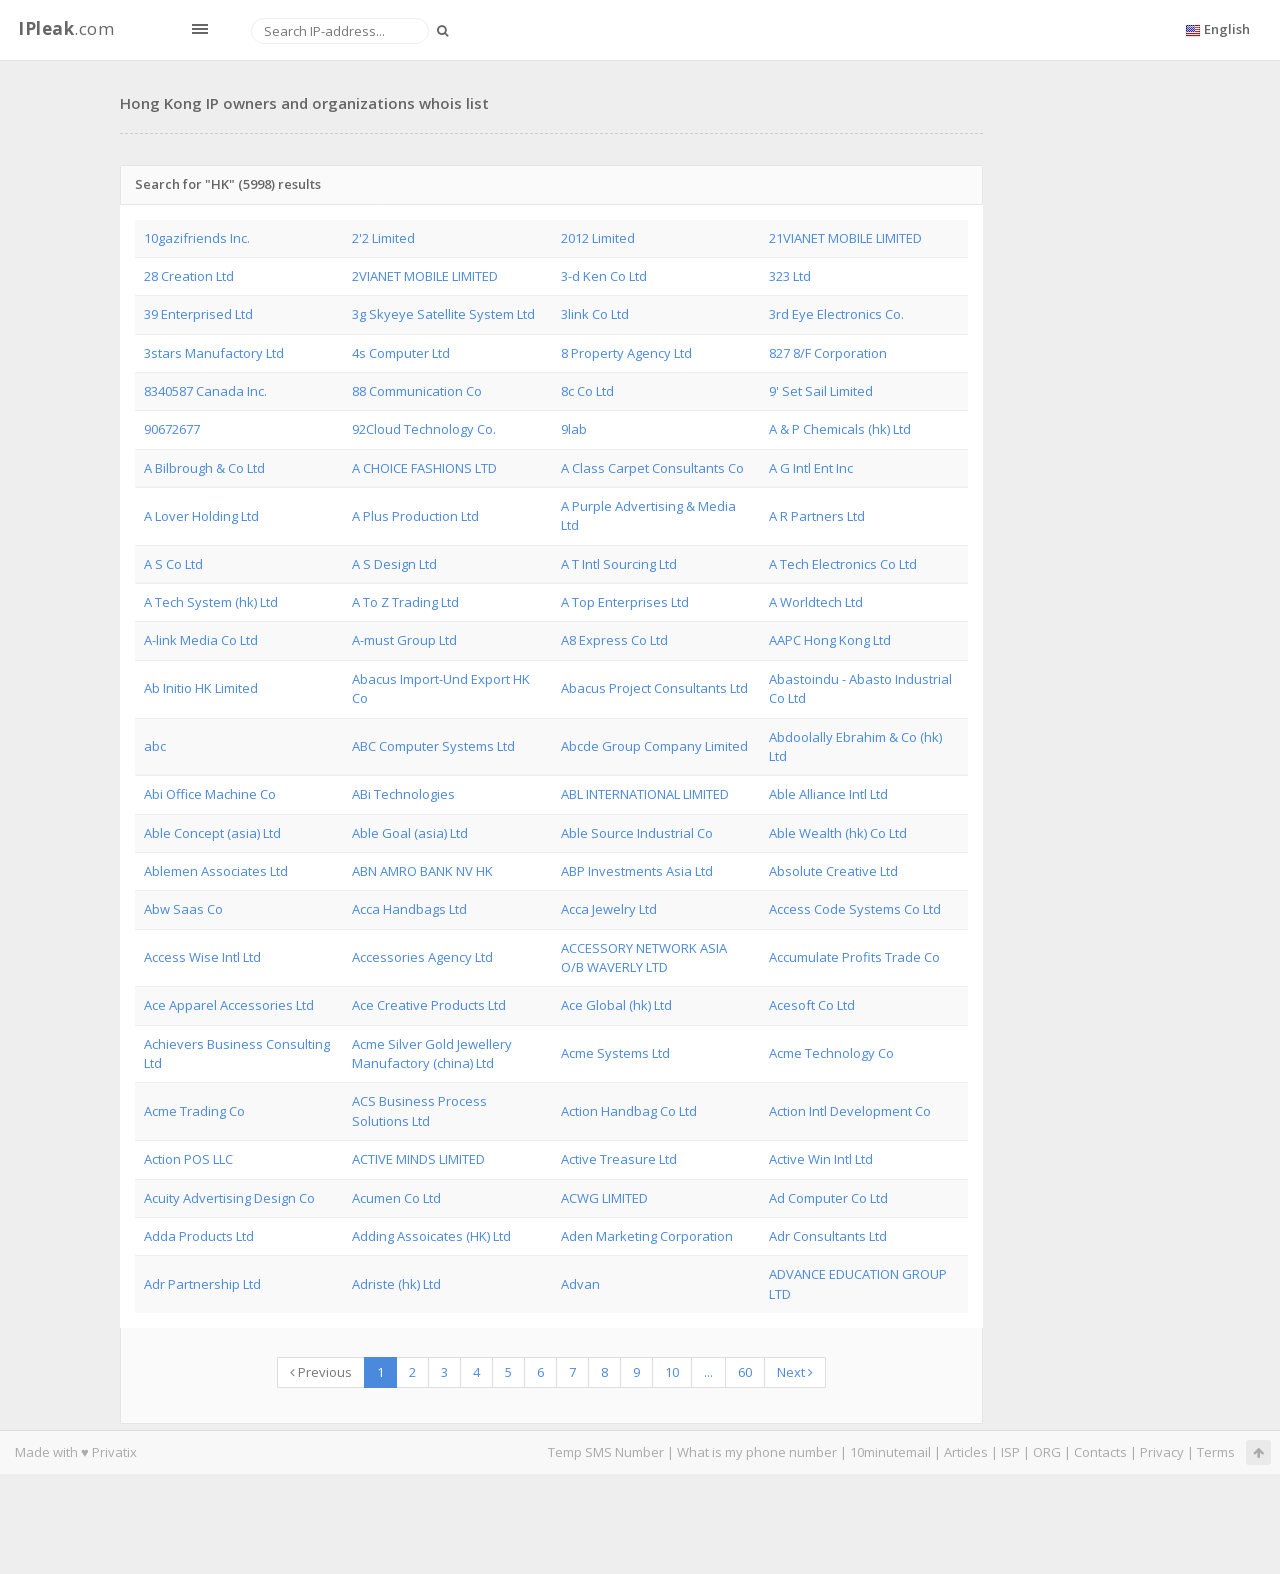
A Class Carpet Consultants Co (652, 468)
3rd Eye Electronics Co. (836, 314)
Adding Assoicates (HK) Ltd (431, 1236)
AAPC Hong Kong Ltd (830, 640)
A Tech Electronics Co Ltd (843, 564)
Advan (580, 1284)
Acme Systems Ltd (615, 1053)
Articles (966, 1452)
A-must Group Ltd (404, 640)
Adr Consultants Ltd (828, 1236)
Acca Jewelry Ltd (609, 909)
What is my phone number (757, 1452)
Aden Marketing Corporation (647, 1236)
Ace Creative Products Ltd (429, 1005)
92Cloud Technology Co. (424, 429)
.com (66, 28)
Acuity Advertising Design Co (229, 1198)
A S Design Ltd (394, 564)
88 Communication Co (417, 391)
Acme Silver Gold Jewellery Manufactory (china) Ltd (432, 1053)
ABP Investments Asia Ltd (637, 871)
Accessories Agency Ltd (422, 957)
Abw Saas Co (183, 909)
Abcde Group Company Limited (654, 746)
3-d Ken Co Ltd (604, 276)
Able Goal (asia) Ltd (410, 833)
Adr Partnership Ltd (202, 1284)
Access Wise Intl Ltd (202, 957)
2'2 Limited (383, 238)
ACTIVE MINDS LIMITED (418, 1159)
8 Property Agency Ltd (626, 353)
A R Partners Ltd (817, 516)
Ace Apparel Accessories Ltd (229, 1005)
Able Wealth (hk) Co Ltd (838, 833)
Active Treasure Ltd (619, 1159)
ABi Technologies (403, 794)
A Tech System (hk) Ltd (211, 602)
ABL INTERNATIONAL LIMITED (645, 794)
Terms (1216, 1452)
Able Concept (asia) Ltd (212, 833)
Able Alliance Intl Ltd (828, 794)
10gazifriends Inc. (197, 238)
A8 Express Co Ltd (614, 640)
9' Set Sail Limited (821, 391)
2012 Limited (598, 238)
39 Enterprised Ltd (198, 314)
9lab (574, 429)
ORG (1047, 1452)
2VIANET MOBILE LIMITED (425, 276)
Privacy (1162, 1452)
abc (155, 746)
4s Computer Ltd (401, 353)
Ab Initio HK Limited (201, 688)
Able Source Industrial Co (637, 833)
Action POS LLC (188, 1159)
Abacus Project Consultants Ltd (654, 688)
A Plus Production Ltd (415, 516)
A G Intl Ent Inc (811, 468)
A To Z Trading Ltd (405, 602)
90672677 (172, 429)
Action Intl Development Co (850, 1111)
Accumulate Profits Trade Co (854, 957)
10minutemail (890, 1452)
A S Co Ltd (173, 564)
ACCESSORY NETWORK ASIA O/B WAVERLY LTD (644, 957)
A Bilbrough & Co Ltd (204, 468)
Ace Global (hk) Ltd (616, 1005)
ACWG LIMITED (604, 1198)
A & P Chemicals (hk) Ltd (840, 429)
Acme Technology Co (831, 1053)
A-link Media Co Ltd (201, 640)
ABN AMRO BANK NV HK (422, 871)
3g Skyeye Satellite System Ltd (443, 314)
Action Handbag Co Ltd (629, 1111)
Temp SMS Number (606, 1452)
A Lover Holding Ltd (201, 516)
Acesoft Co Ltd (812, 1005)
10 (672, 1372)
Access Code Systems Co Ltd (855, 909)
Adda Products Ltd (199, 1236)
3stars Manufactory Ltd (214, 353)
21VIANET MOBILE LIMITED (845, 238)
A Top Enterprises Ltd (625, 602)
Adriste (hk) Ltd (396, 1284)
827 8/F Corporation (828, 353)
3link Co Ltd (595, 314)
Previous (321, 1372)
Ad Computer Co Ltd (828, 1198)
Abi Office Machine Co (210, 794)
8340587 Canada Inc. (205, 391)
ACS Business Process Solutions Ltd (419, 1110)
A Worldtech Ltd (816, 602)
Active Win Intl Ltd (821, 1159)
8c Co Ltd (587, 391)
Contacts (1100, 1452)
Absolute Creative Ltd (833, 871)
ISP (1010, 1452)
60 (745, 1372)
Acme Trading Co (194, 1111)
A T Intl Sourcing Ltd (619, 564)
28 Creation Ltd (189, 276)
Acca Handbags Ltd (409, 909)
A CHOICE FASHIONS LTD (424, 468)
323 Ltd (790, 276)
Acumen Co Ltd (396, 1198)
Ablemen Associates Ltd (216, 871)
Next (795, 1372)
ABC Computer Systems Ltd (433, 746)
